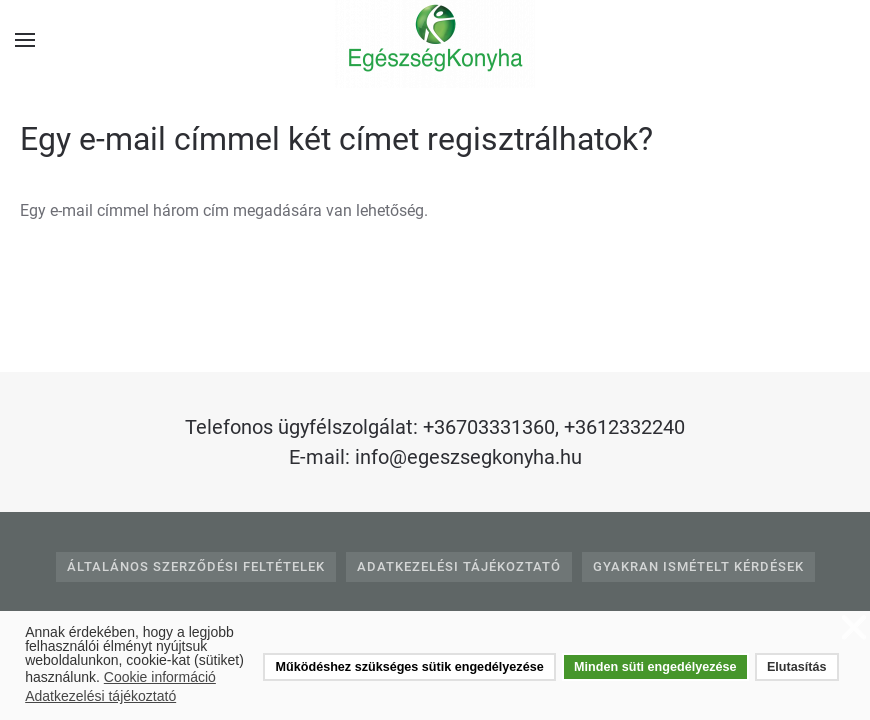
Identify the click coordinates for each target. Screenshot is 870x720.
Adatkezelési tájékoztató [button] (100, 696)
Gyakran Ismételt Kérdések (698, 566)
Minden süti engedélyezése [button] (655, 667)
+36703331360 (489, 427)
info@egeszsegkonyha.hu (468, 457)
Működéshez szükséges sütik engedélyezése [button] (410, 667)
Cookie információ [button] (160, 677)
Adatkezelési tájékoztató (459, 566)
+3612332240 (624, 427)
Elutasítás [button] (797, 667)
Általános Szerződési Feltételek (196, 566)
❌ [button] (854, 628)
